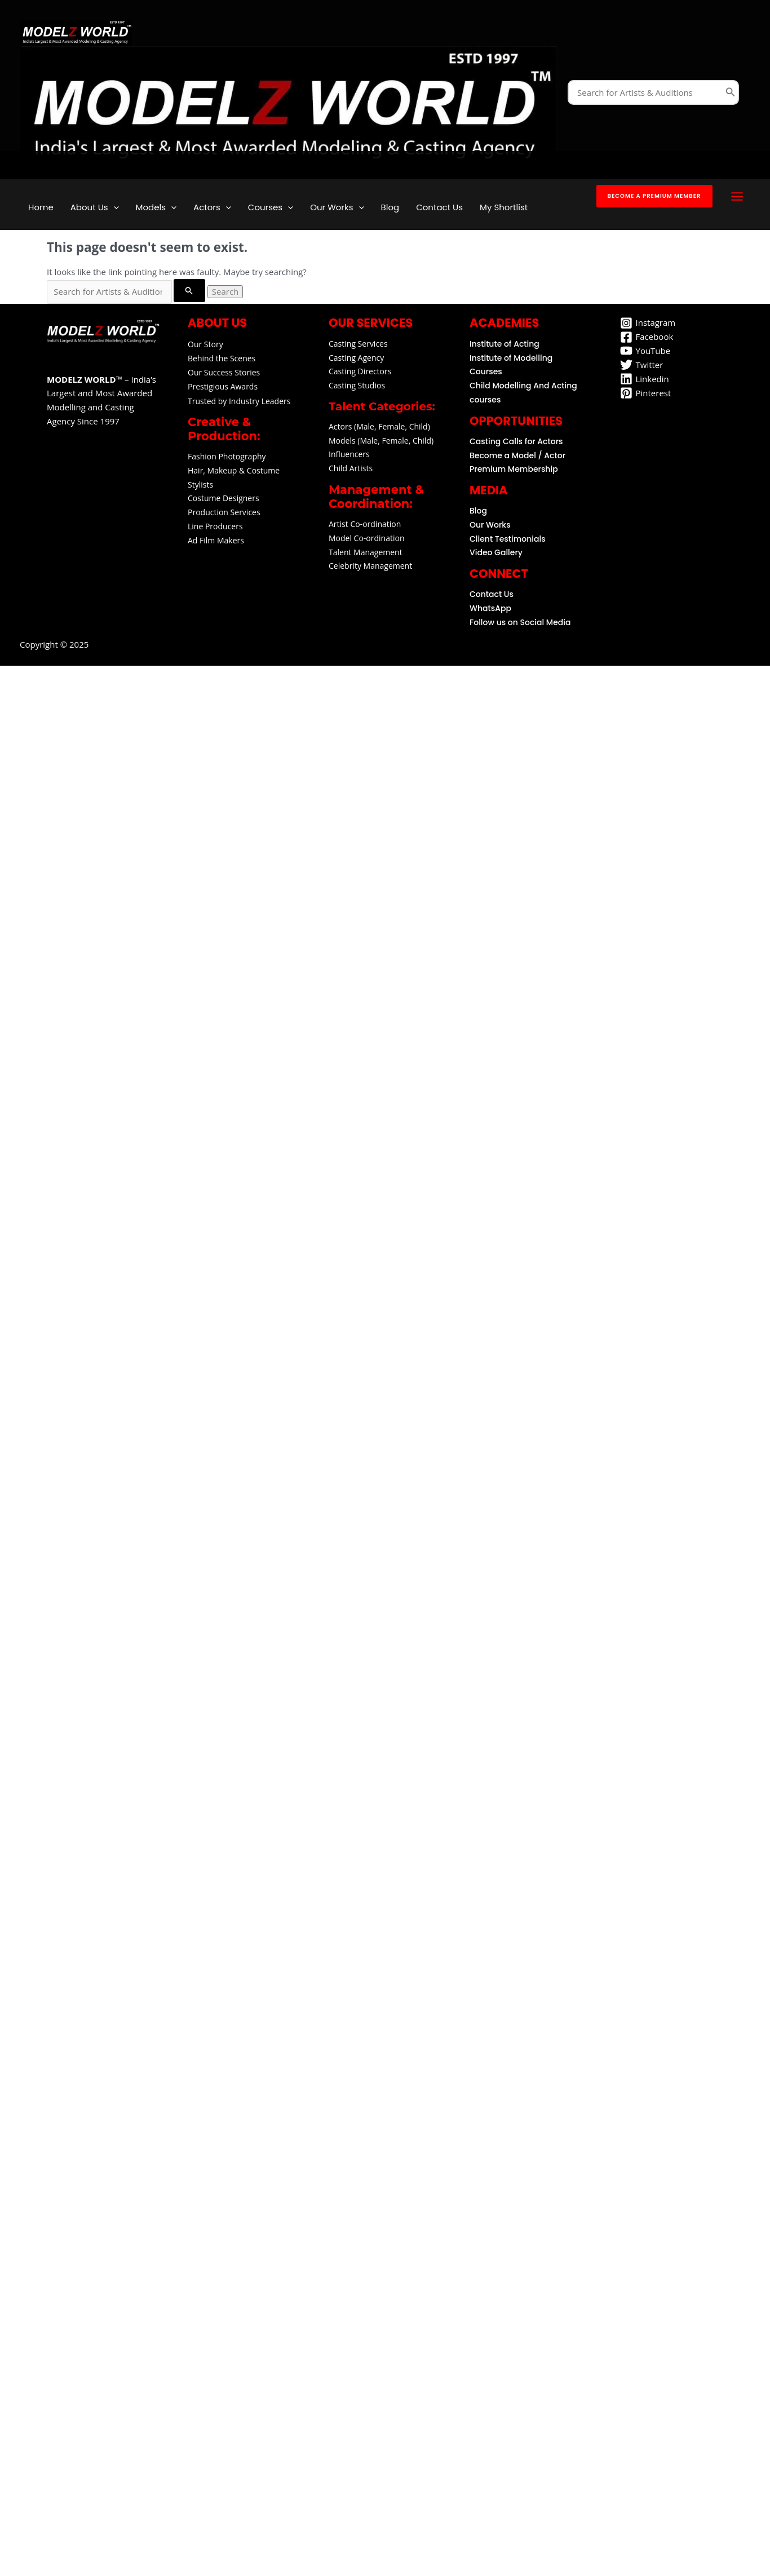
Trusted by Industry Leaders (239, 401)
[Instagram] (648, 323)
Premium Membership (514, 469)
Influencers (349, 454)
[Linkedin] (644, 379)
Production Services (224, 512)
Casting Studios (357, 385)
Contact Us (492, 594)
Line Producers (215, 526)
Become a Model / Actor (517, 455)
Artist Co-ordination (365, 524)
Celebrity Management (370, 565)
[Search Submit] (189, 290)
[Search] (730, 92)
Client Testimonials (508, 539)
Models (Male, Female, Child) (381, 440)
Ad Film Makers (216, 540)
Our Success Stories (224, 372)
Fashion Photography (227, 456)
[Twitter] (642, 364)
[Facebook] (647, 337)
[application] (113, 207)
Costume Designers (223, 498)
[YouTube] (645, 350)
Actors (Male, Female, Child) (379, 426)
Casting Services (358, 343)
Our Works (490, 524)
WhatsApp (490, 608)
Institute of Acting (504, 343)
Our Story (205, 344)
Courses (486, 371)
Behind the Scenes (221, 358)
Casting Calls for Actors (516, 441)
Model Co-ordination (367, 538)
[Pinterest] (646, 393)
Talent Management (365, 552)
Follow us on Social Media (520, 622)
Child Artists (351, 468)
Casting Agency (356, 357)
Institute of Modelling (511, 358)
